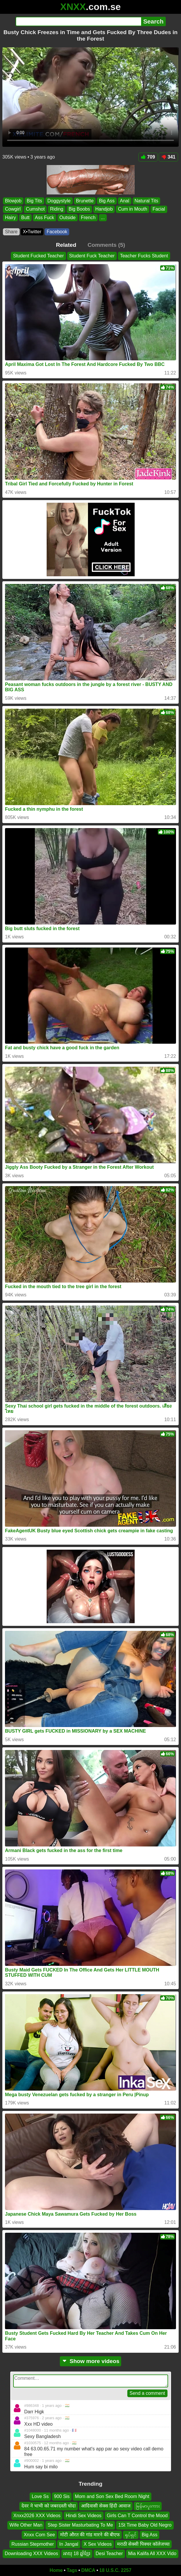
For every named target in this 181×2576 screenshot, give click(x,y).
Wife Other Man (25, 2525)
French (88, 217)
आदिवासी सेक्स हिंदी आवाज (105, 2506)
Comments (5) (106, 245)
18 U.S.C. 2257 (115, 2570)
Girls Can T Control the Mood (137, 2515)
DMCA (88, 2570)
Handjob (104, 209)
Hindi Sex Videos (84, 2515)
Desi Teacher (109, 2553)
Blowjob (13, 200)
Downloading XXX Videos (31, 2553)
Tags (72, 2570)
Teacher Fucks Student (144, 255)
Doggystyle (59, 200)
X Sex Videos (98, 2544)
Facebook (57, 231)
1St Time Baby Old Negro (144, 2525)
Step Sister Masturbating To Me (80, 2525)
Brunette (85, 200)
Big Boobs (79, 209)
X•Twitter (32, 231)
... (103, 217)
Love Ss (40, 2496)
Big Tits (34, 200)
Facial (159, 209)
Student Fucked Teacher (38, 255)
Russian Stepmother (32, 2544)
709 (148, 156)
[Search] (78, 21)
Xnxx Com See (39, 2534)
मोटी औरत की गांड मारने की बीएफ (90, 2534)
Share (11, 231)
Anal (124, 200)
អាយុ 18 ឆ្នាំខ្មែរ (76, 2553)
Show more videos (90, 2361)
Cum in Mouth (132, 209)
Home (56, 2570)
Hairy (10, 217)
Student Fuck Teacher (92, 255)
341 (168, 156)
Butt (25, 217)
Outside (68, 217)
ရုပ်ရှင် (130, 2534)
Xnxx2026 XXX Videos (37, 2515)
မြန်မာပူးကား (148, 2506)
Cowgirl (13, 209)
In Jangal (68, 2544)
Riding (56, 209)
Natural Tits (146, 200)
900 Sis (62, 2496)
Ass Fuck (44, 217)
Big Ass (106, 200)
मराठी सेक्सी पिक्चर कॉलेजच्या (143, 2544)
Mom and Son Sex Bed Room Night (112, 2496)
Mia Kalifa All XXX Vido (152, 2553)
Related (66, 245)
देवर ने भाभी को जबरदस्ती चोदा (48, 2506)
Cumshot (35, 209)
